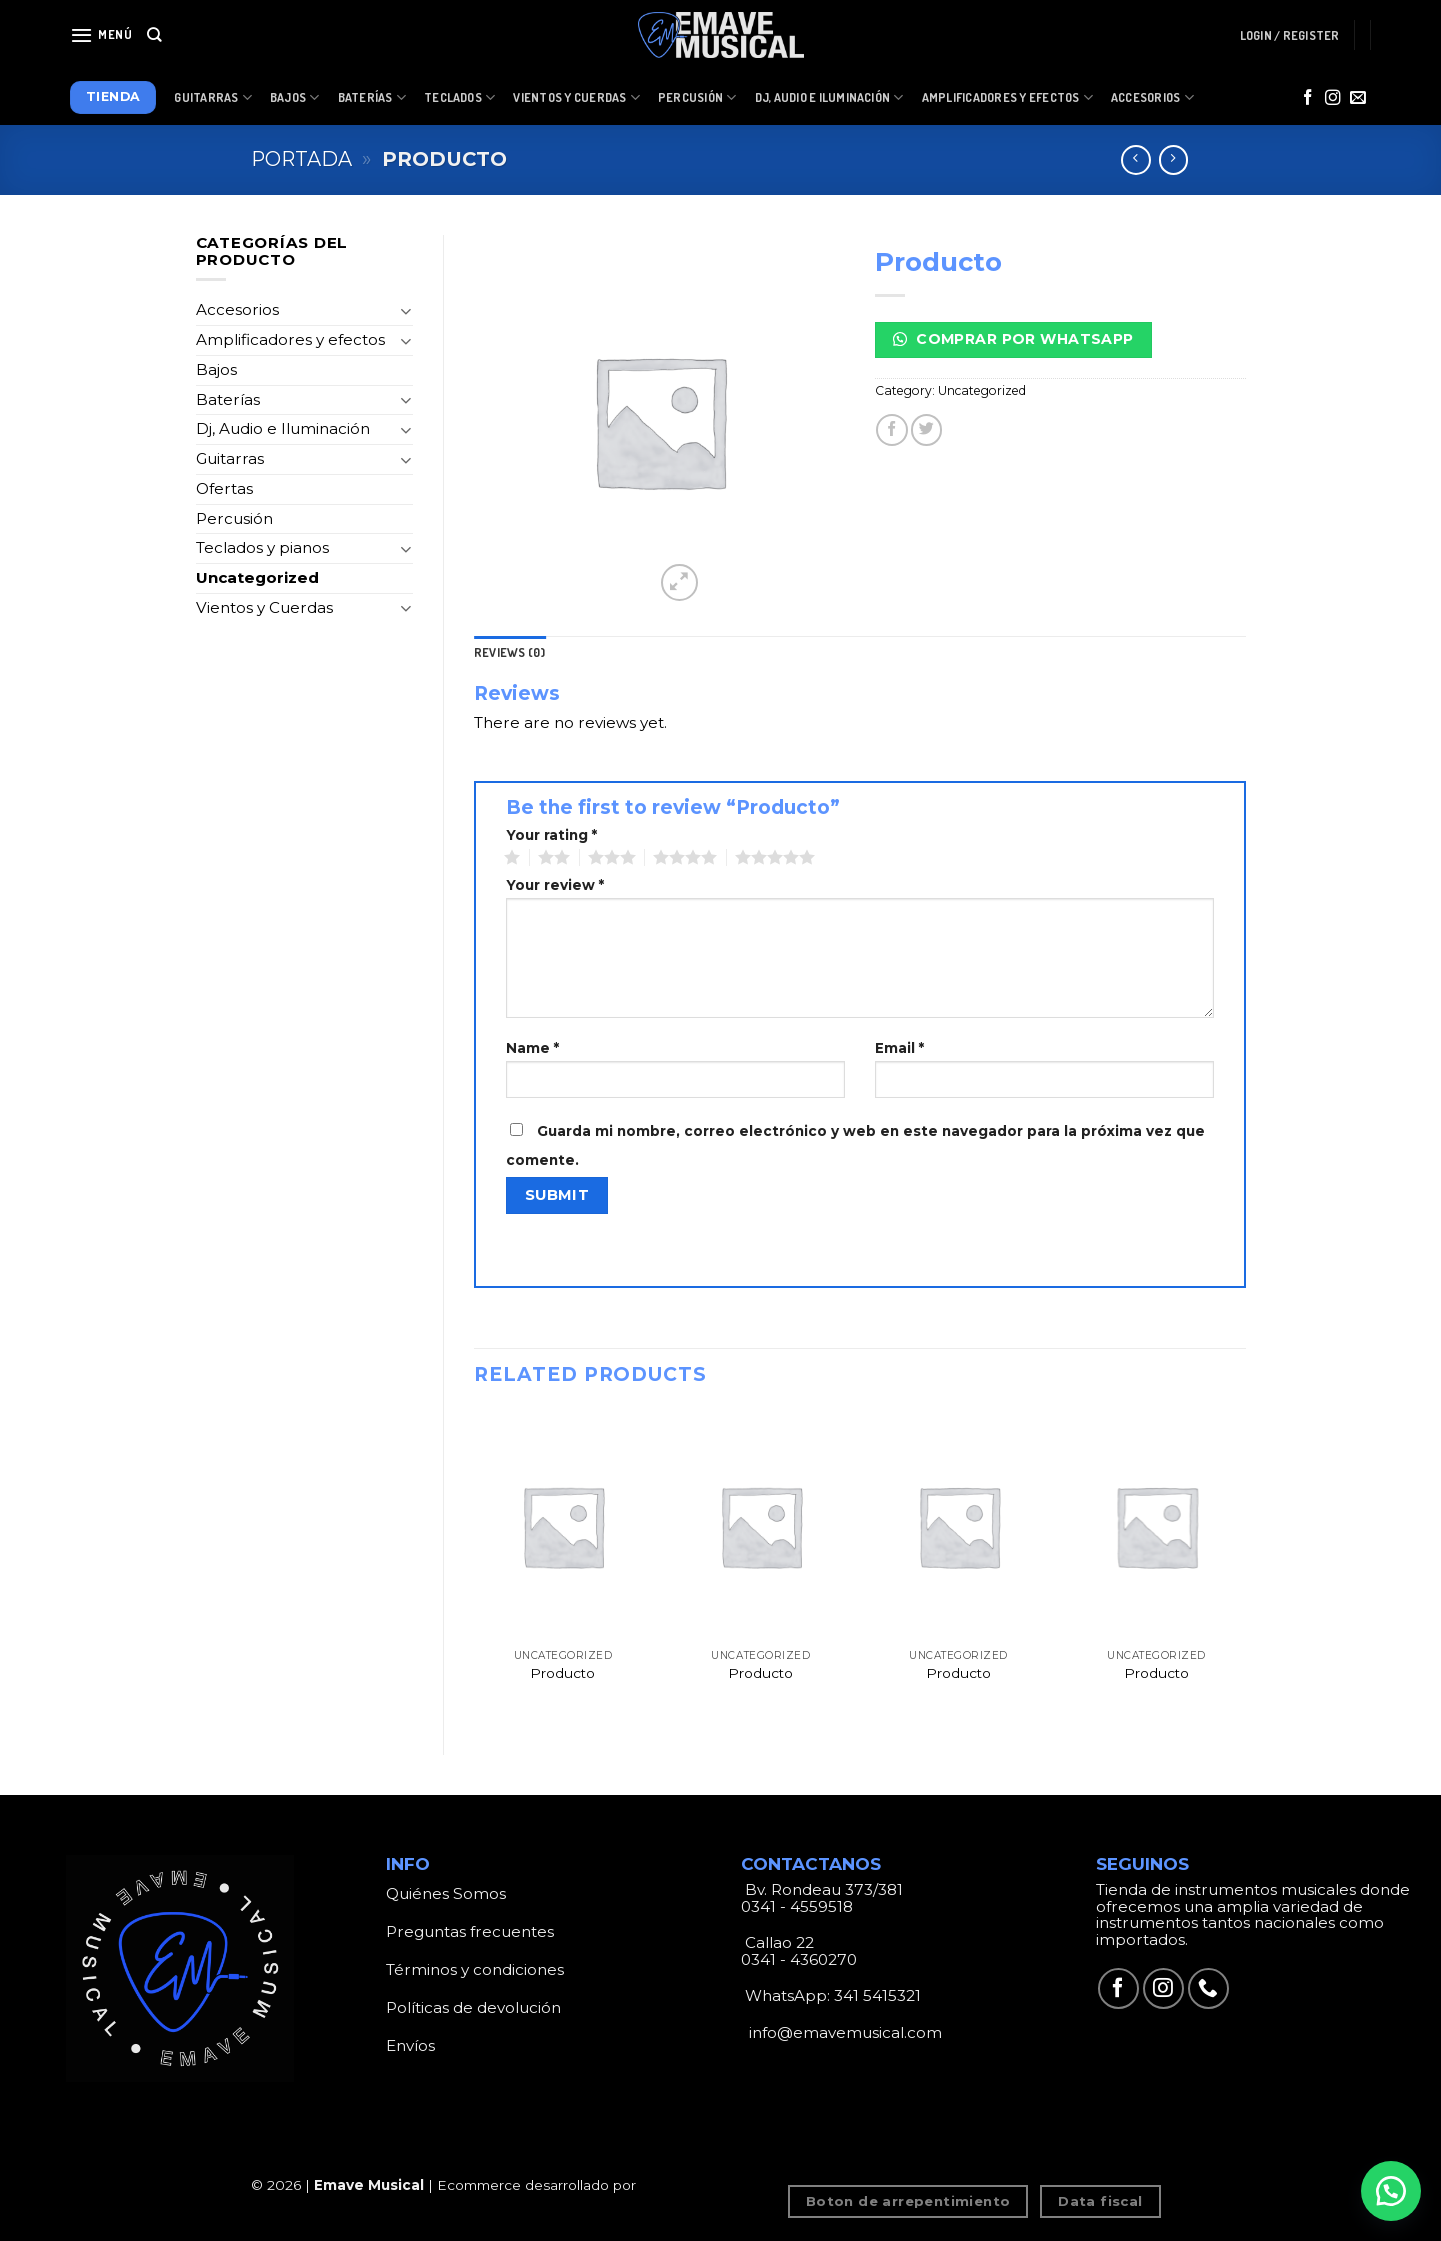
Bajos (295, 97)
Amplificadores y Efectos (1007, 97)
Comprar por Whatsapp (1013, 339)
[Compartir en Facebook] (891, 429)
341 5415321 (877, 1995)
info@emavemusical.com (843, 2032)
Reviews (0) (510, 652)
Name (532, 1048)
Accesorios (1152, 97)
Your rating (551, 835)
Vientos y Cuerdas (576, 97)
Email (899, 1048)
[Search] (154, 35)
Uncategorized (257, 577)
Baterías (372, 97)
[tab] (510, 652)
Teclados (459, 97)
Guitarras (213, 97)
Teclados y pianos (262, 547)
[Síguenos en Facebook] (1308, 98)
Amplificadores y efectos (290, 339)
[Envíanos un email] (1358, 98)
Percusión (697, 97)
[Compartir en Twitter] (926, 429)
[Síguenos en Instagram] (1333, 98)
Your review (555, 885)
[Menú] (101, 35)
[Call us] (1208, 1988)
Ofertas (224, 488)
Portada (301, 159)
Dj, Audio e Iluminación (829, 97)
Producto (562, 1673)
